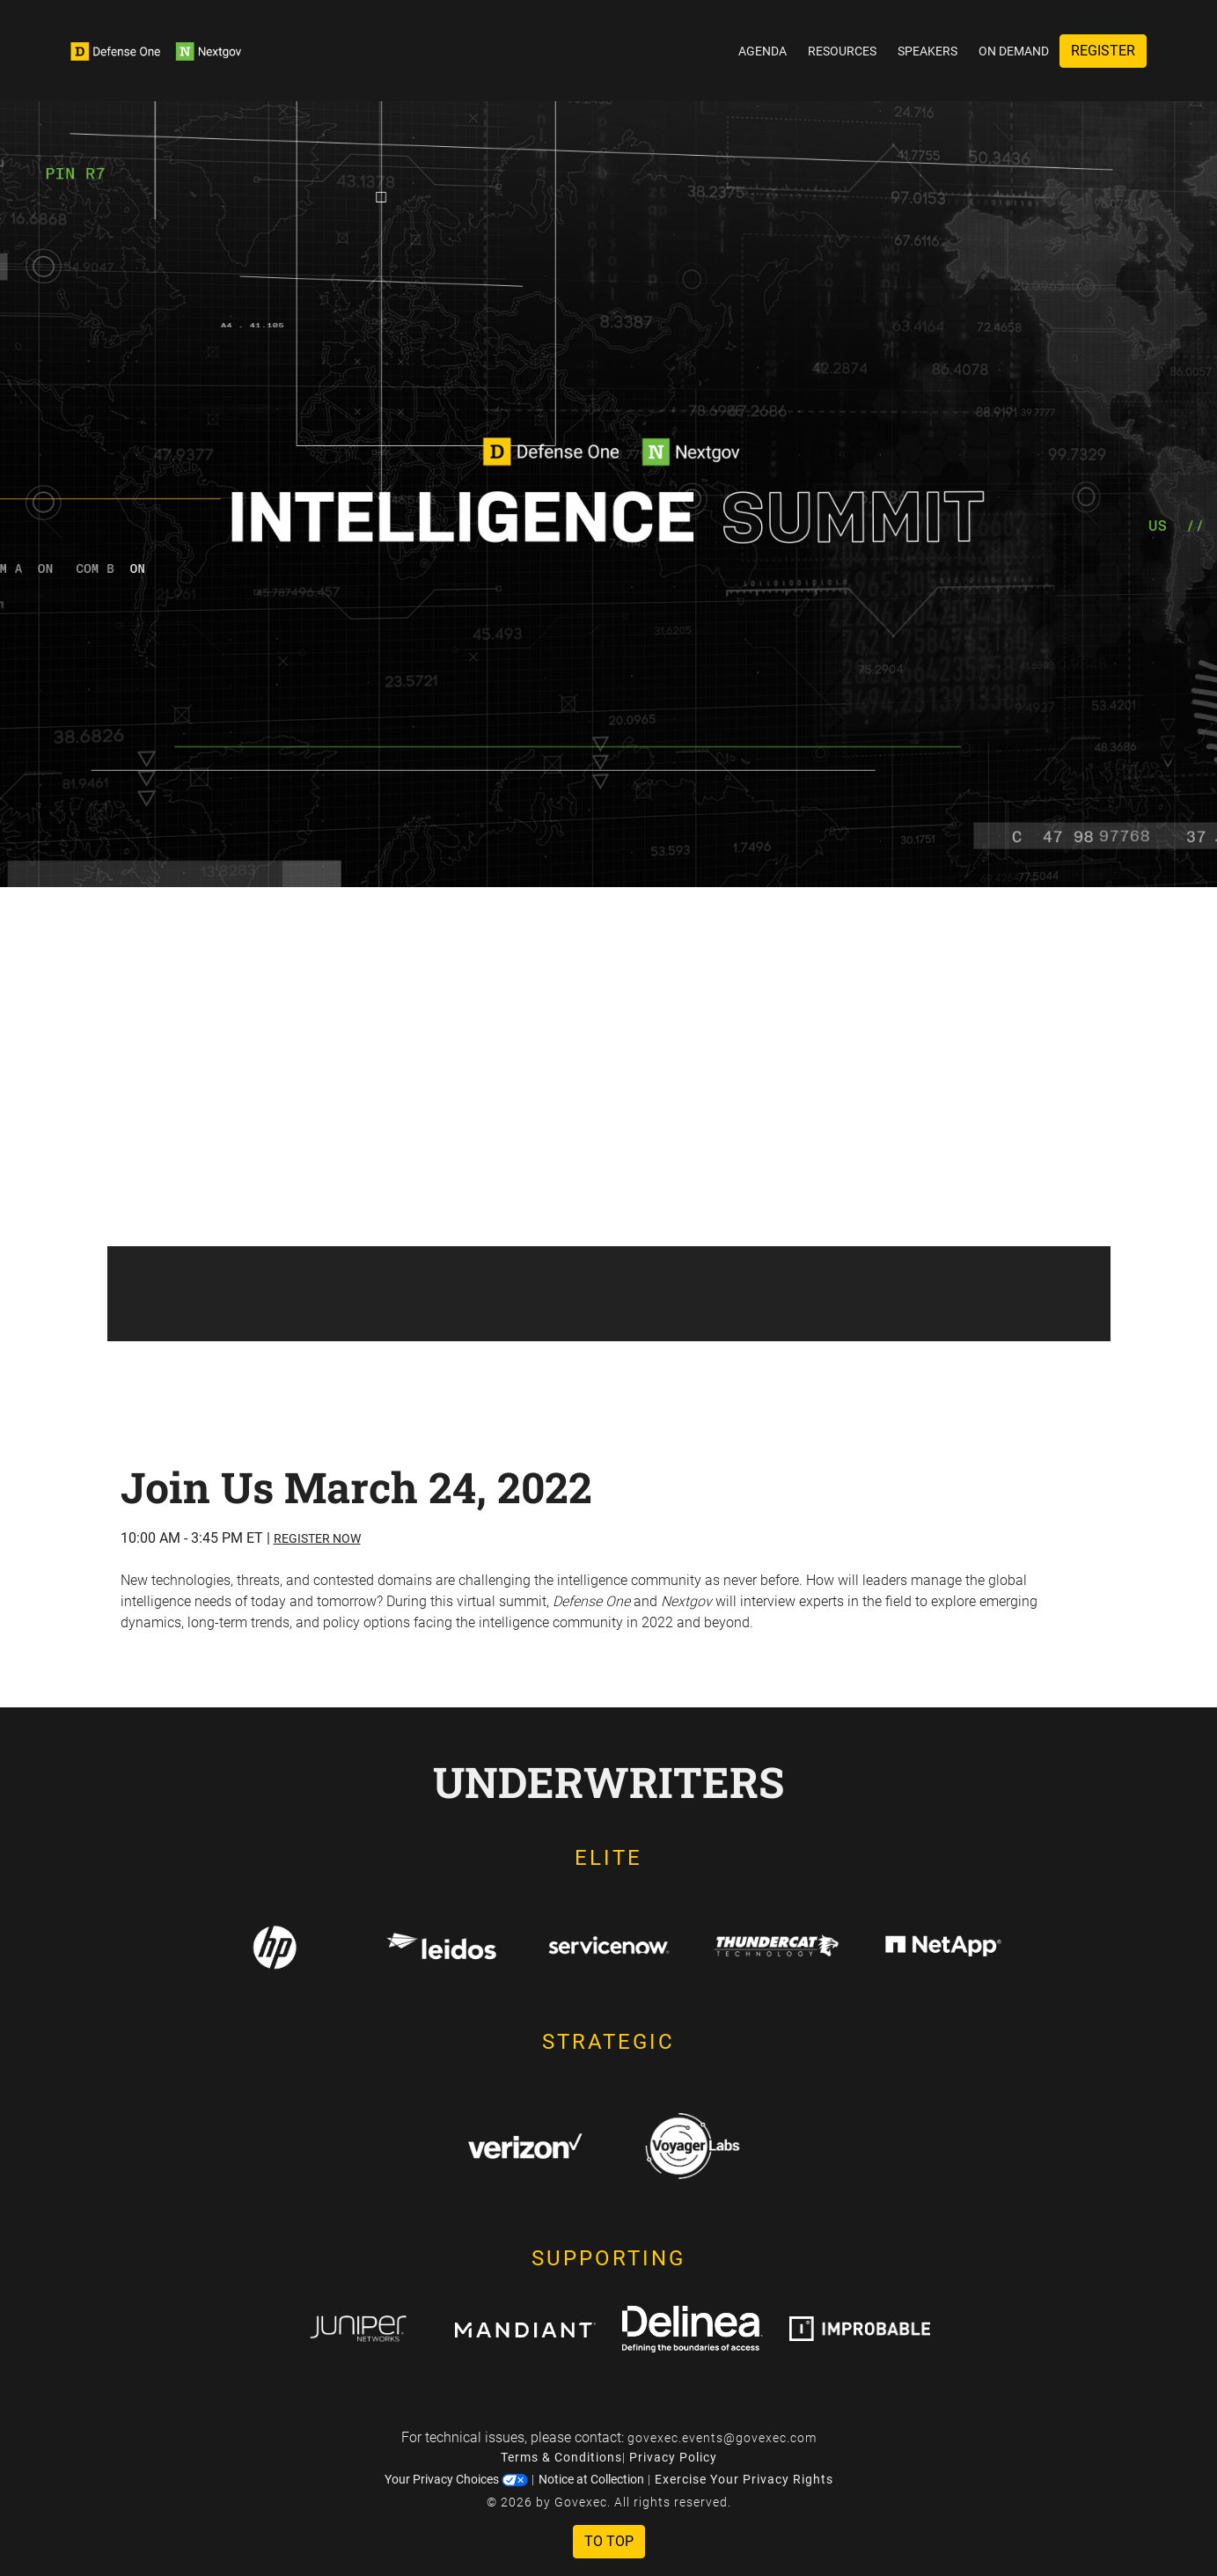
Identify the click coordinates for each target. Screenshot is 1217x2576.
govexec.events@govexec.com (722, 2438)
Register (1103, 50)
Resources (842, 51)
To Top (609, 2541)
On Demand (1014, 51)
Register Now (317, 1538)
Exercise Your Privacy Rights (744, 2479)
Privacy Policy (673, 2457)
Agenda (762, 51)
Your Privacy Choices (456, 2479)
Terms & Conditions (561, 2457)
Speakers (927, 51)
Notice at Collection (591, 2479)
